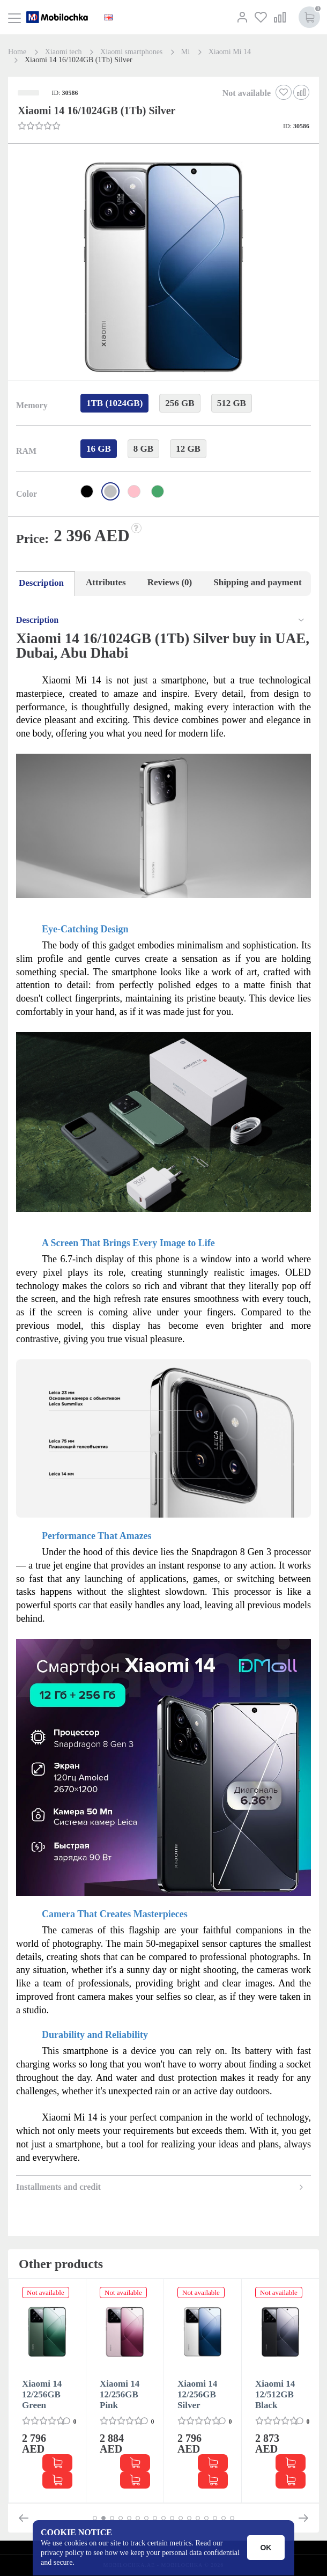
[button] (162, 268)
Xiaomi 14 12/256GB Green (42, 2394)
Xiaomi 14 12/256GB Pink (119, 2394)
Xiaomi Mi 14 (230, 52)
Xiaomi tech (63, 52)
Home (17, 52)
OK (266, 2547)
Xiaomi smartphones (131, 52)
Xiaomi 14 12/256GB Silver (197, 2394)
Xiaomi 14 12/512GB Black (275, 2394)
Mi (185, 52)
